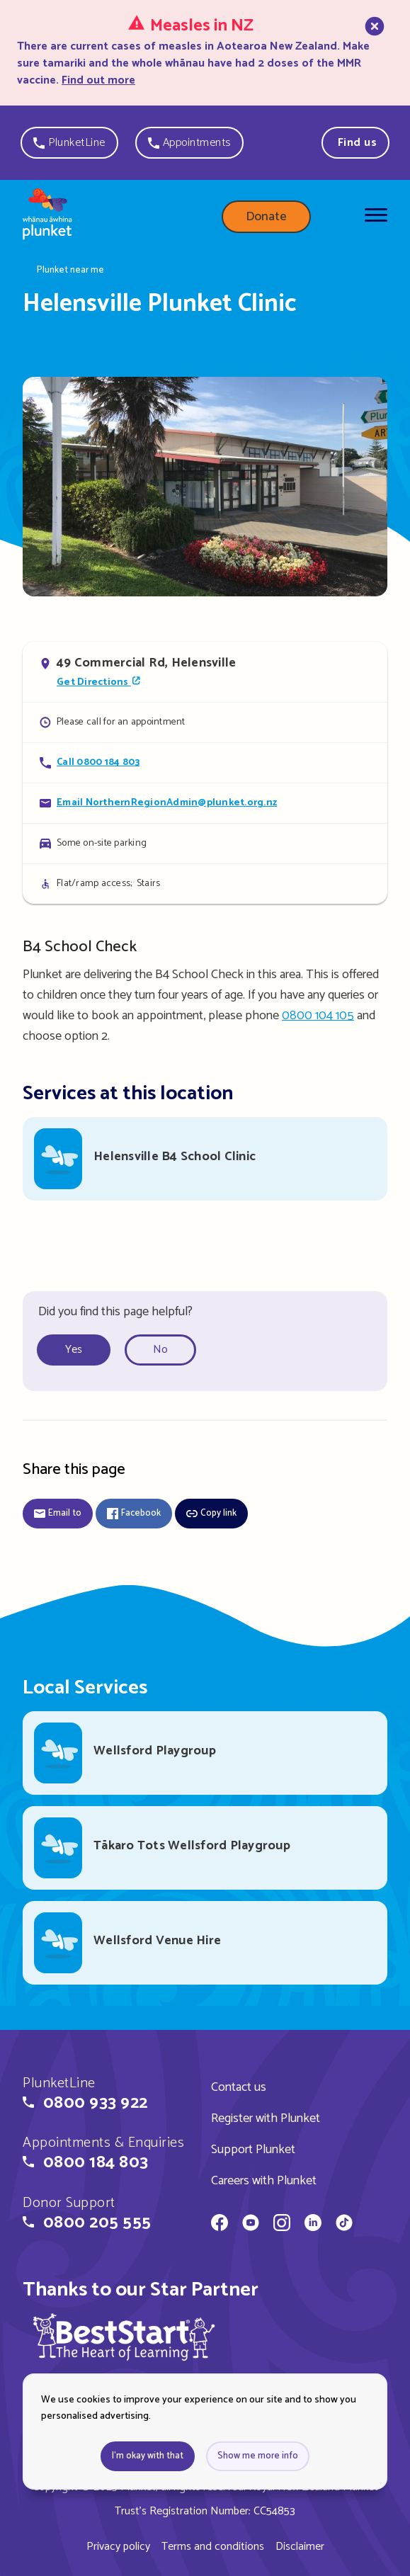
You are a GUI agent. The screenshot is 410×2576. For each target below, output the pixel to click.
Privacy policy (118, 2546)
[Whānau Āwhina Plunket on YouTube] (250, 2224)
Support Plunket (253, 2149)
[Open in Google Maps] (205, 671)
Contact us (238, 2087)
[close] (373, 51)
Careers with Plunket (264, 2180)
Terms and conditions (212, 2546)
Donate (266, 216)
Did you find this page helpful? (115, 1312)
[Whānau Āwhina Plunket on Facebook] (219, 2224)
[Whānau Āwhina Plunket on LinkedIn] (312, 2224)
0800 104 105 (318, 1015)
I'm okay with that (147, 2456)
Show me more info (257, 2456)
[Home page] (47, 216)
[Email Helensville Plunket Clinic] (205, 803)
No (160, 1349)
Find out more (98, 80)
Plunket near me (70, 270)
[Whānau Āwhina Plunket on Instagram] (281, 2224)
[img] (124, 2336)
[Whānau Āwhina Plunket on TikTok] (344, 2224)
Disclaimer (299, 2546)
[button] (69, 143)
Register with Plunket (265, 2118)
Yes (73, 1349)
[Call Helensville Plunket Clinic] (205, 762)
